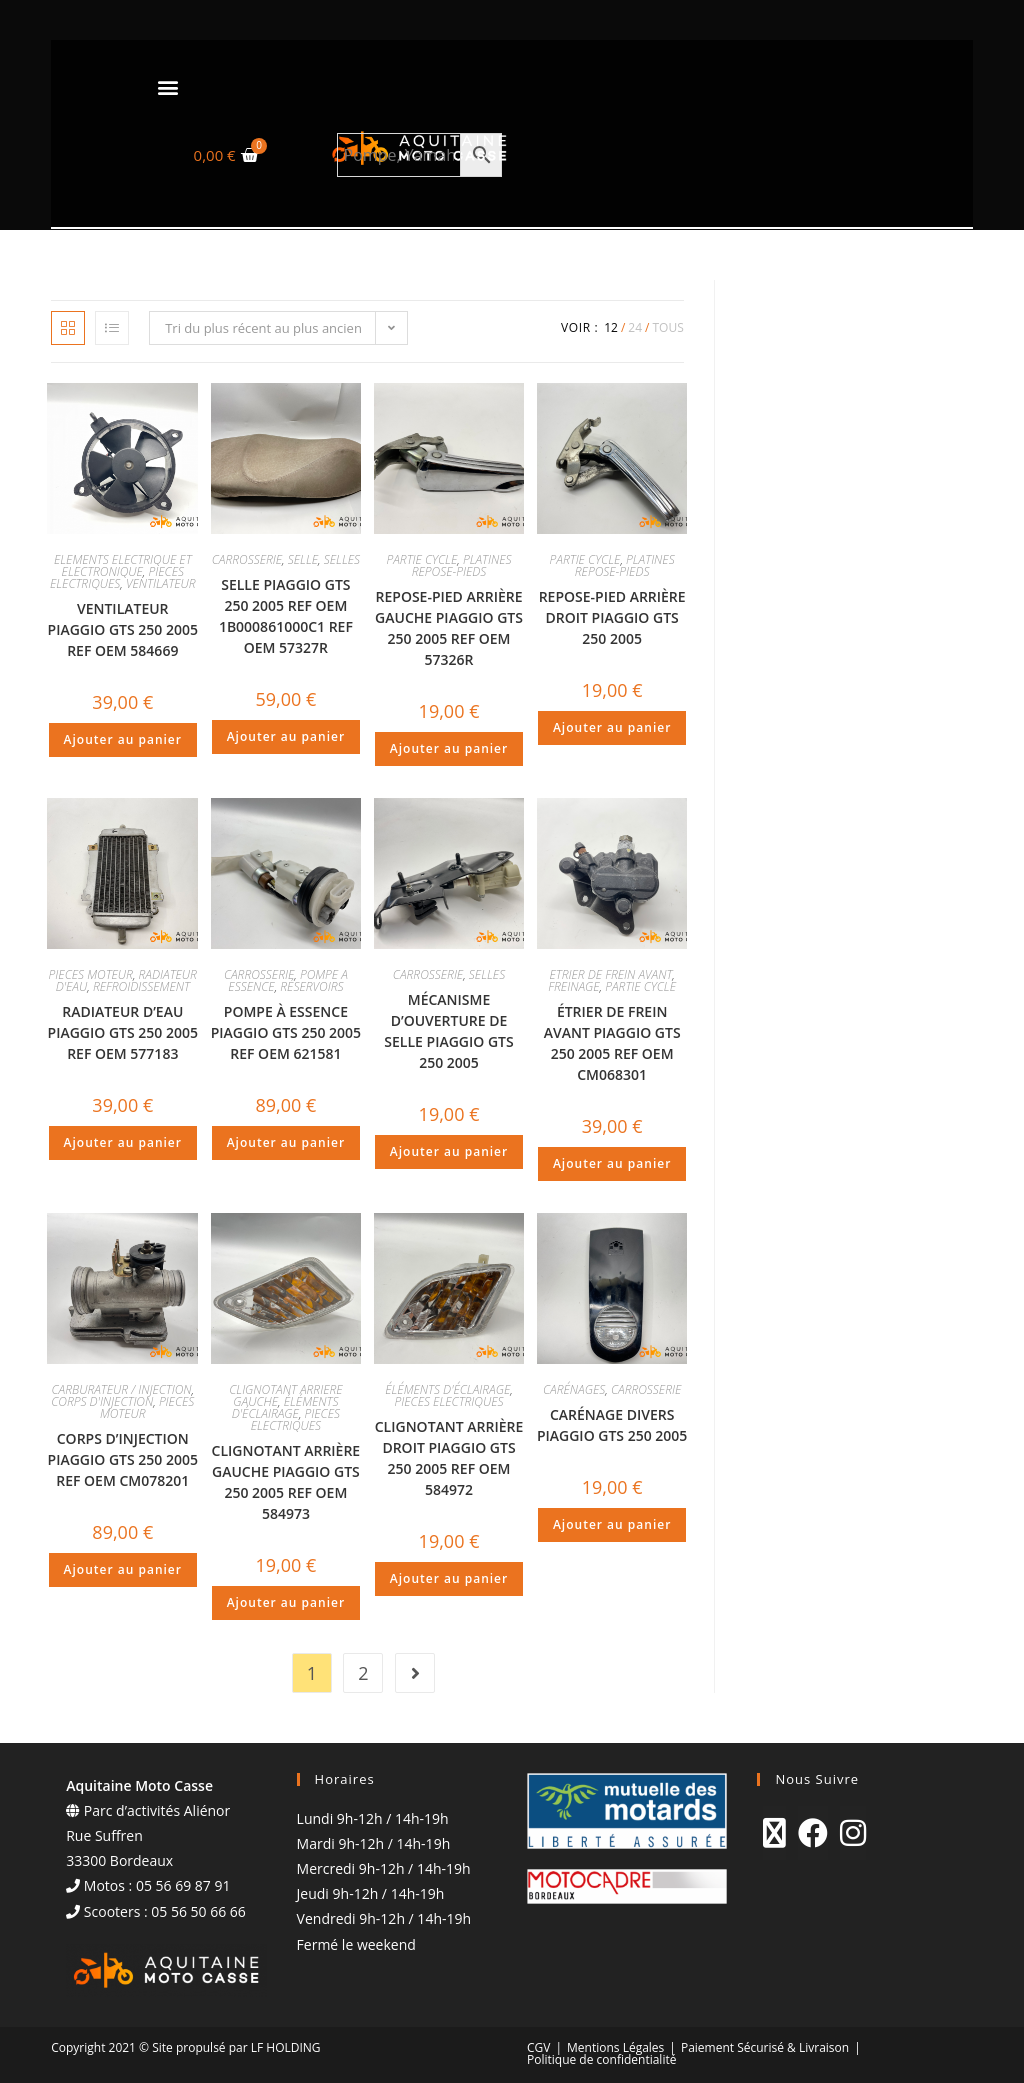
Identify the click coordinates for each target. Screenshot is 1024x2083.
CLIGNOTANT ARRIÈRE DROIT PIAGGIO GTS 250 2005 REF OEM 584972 (449, 1458)
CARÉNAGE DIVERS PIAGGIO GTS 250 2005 (612, 1425)
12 (611, 327)
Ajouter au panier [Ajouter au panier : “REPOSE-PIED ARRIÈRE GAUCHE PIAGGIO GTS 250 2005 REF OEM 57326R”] (449, 748)
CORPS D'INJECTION (102, 1401)
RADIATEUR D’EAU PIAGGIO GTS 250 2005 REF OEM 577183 (123, 1032)
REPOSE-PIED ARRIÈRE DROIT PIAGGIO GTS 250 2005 (612, 617)
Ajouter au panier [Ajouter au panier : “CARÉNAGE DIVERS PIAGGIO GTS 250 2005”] (612, 1524)
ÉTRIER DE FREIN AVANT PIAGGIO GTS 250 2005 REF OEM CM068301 (612, 1043)
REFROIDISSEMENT (141, 986)
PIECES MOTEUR (91, 974)
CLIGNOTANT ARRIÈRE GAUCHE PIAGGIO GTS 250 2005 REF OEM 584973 (286, 1482)
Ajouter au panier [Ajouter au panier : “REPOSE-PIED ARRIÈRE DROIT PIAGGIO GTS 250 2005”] (612, 727)
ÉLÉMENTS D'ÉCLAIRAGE (285, 1407)
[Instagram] (853, 1833)
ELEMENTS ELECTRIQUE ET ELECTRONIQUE (123, 565)
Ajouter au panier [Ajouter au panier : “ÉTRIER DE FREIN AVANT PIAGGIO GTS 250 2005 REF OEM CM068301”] (612, 1163)
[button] (167, 86)
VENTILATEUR (161, 583)
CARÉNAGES (574, 1389)
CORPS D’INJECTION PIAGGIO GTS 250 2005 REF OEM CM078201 (123, 1459)
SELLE (303, 559)
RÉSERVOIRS (311, 986)
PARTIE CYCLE (421, 559)
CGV (538, 2047)
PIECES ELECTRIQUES (117, 577)
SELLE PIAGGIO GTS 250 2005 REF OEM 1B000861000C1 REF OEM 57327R (286, 616)
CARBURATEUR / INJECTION (121, 1389)
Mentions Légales (615, 2047)
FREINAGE (573, 986)
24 (635, 327)
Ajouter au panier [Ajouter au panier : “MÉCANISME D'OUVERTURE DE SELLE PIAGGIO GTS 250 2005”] (449, 1151)
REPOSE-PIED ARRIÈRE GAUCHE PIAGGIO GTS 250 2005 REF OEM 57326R (449, 628)
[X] (774, 1833)
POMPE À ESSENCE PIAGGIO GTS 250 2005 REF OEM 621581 (286, 1032)
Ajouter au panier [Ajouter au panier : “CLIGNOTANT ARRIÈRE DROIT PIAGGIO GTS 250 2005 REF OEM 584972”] (449, 1578)
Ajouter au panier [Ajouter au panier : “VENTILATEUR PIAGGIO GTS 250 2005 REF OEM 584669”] (123, 739)
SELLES (342, 559)
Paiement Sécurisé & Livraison (765, 2047)
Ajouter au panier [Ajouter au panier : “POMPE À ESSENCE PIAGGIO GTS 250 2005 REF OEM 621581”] (286, 1142)
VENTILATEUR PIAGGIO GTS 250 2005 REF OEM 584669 (123, 629)
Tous (667, 327)
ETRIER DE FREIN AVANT (610, 974)
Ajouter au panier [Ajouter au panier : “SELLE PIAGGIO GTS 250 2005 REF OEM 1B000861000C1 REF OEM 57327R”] (286, 736)
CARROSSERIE (247, 559)
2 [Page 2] (363, 1673)
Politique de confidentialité (601, 2059)
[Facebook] (813, 1833)
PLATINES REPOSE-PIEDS (462, 565)
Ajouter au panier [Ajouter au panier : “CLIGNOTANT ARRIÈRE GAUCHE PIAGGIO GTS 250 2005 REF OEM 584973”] (286, 1602)
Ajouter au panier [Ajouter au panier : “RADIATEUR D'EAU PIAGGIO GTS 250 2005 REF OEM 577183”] (123, 1142)
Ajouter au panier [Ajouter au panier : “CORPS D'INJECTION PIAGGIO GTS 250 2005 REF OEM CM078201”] (123, 1569)
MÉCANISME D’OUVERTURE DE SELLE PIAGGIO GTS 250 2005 (448, 1031)
